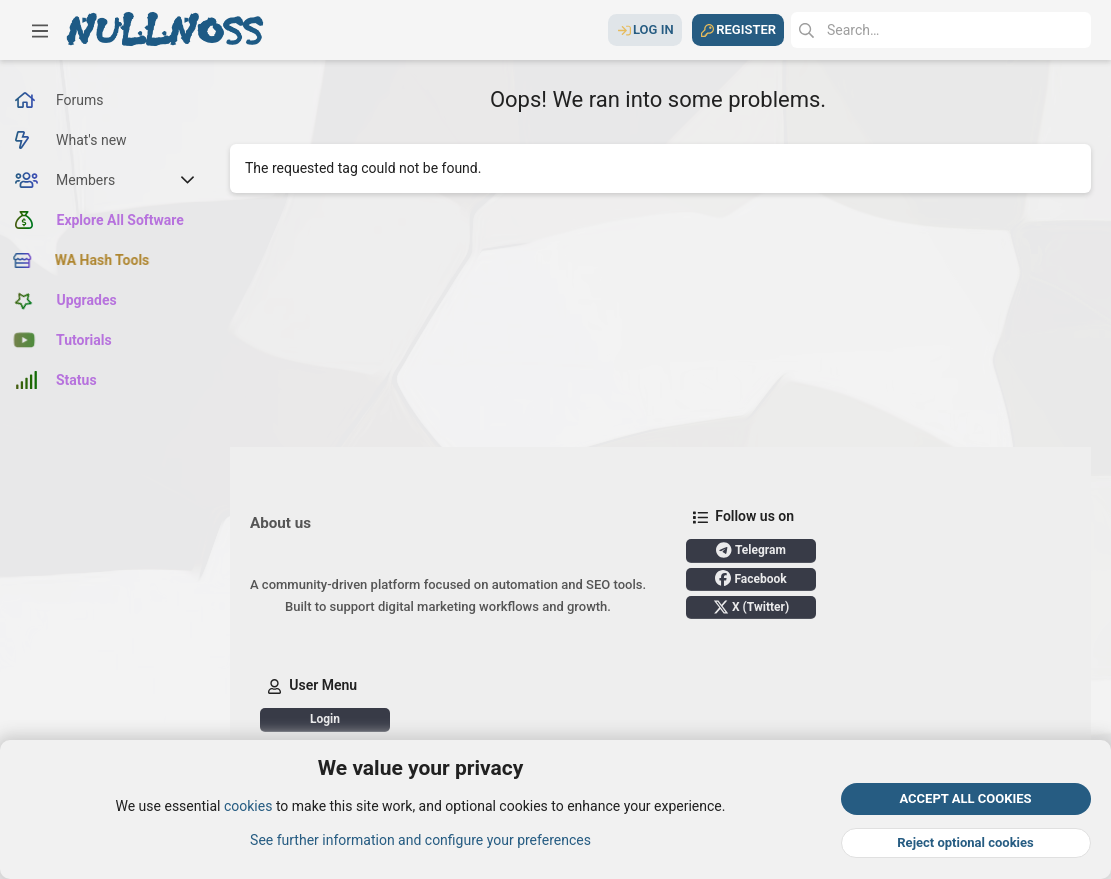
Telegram (751, 550)
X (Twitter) (751, 607)
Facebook (750, 578)
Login (325, 719)
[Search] (941, 30)
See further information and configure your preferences (420, 840)
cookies (248, 807)
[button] (40, 30)
